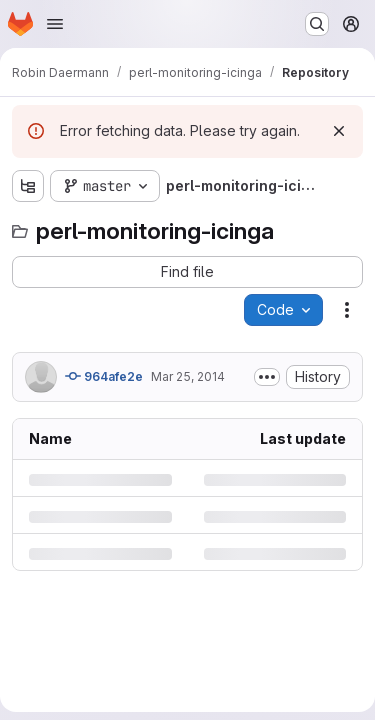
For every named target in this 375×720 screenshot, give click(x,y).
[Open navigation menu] (55, 24)
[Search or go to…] (317, 24)
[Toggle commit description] (267, 377)
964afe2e (104, 376)
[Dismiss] (339, 131)
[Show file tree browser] (28, 186)
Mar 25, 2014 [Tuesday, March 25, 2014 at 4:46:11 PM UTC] (188, 376)
